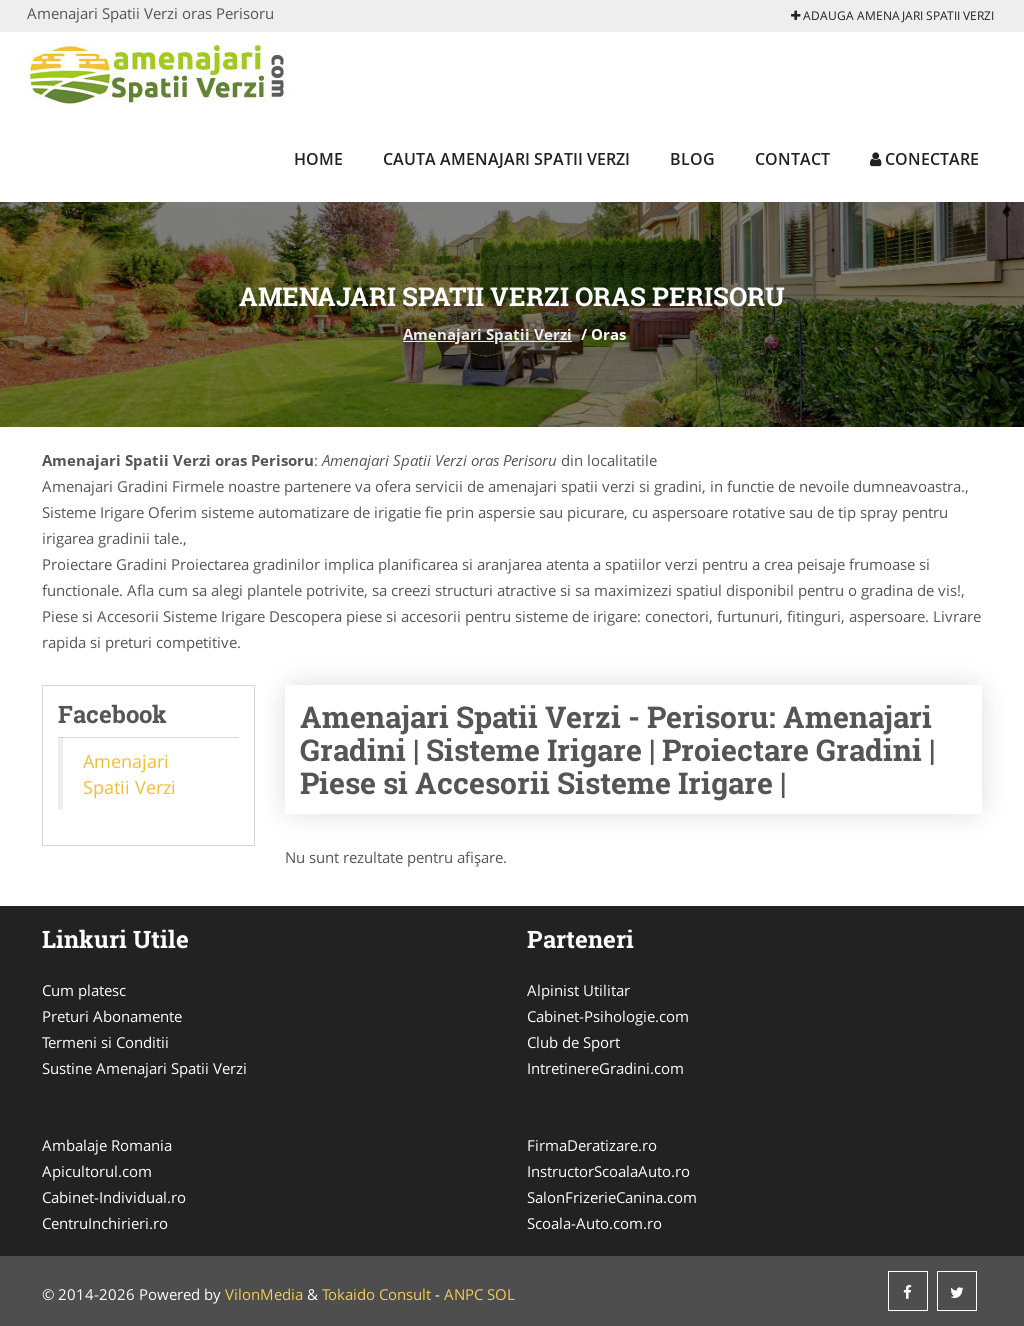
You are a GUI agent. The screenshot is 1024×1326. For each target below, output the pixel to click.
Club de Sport (573, 1042)
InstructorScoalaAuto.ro (608, 1171)
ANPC (463, 1294)
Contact (792, 159)
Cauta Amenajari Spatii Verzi (506, 159)
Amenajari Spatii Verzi (487, 334)
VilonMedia (264, 1294)
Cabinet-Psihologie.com (608, 1016)
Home (318, 159)
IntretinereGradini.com (605, 1068)
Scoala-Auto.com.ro (594, 1223)
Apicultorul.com (97, 1171)
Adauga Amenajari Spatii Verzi (892, 15)
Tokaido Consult (376, 1294)
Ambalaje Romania (107, 1145)
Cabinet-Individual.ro (114, 1197)
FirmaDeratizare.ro (592, 1145)
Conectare (924, 159)
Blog (692, 159)
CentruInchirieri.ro (105, 1223)
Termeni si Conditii (105, 1042)
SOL (501, 1294)
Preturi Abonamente (112, 1016)
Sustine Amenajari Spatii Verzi (144, 1068)
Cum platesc (84, 990)
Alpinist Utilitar (578, 990)
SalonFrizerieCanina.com (612, 1197)
